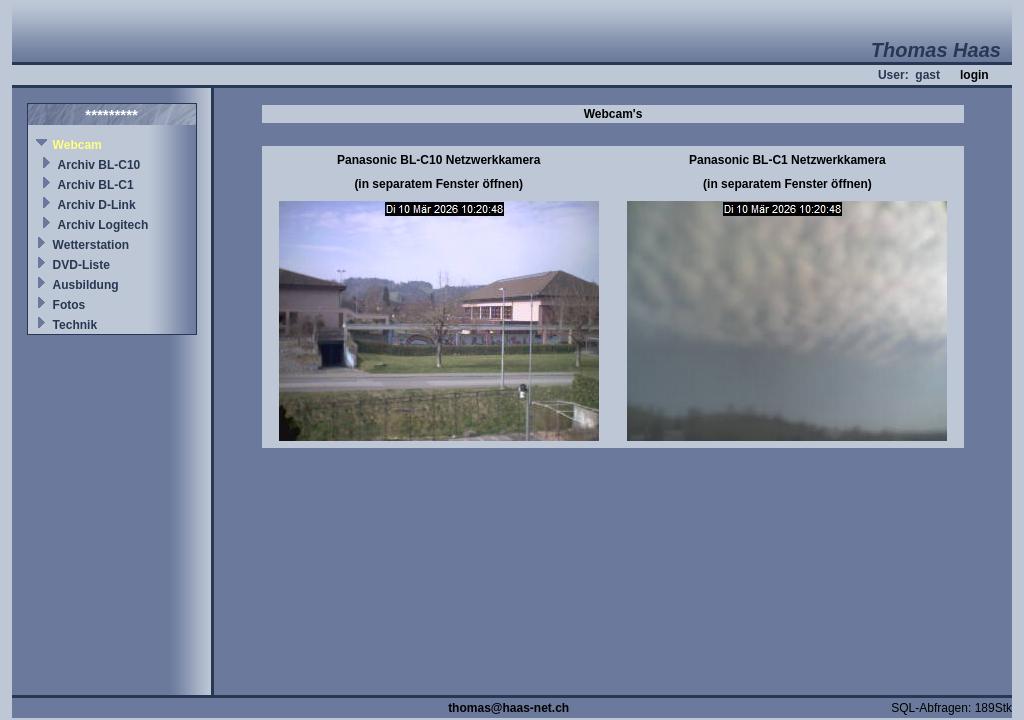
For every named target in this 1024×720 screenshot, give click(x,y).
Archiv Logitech (103, 225)
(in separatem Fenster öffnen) (438, 184)
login (974, 75)
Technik (75, 325)
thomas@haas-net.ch (508, 708)
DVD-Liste (81, 265)
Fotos (69, 305)
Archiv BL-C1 (96, 185)
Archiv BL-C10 (99, 165)
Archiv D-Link (97, 205)
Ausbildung (86, 285)
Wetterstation (91, 245)
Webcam (77, 145)
